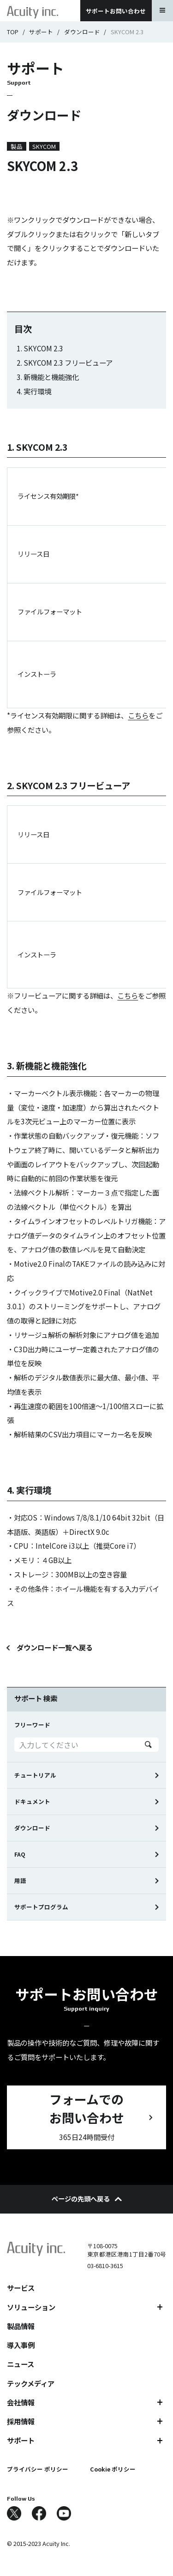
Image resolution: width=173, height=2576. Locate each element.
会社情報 (21, 2402)
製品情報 (21, 2326)
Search (148, 1744)
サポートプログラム (41, 1906)
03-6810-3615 (105, 2265)
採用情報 (21, 2421)
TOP (12, 31)
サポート (41, 31)
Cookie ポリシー (113, 2469)
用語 (20, 1880)
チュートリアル (35, 1775)
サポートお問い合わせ (116, 10)
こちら (138, 715)
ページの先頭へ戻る (87, 2199)
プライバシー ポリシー (37, 2469)
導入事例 (21, 2345)
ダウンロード (82, 31)
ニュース (20, 2364)
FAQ (19, 1854)
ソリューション (31, 2307)
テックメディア (30, 2383)
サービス (21, 2287)
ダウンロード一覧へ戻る (55, 1647)
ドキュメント (32, 1801)
